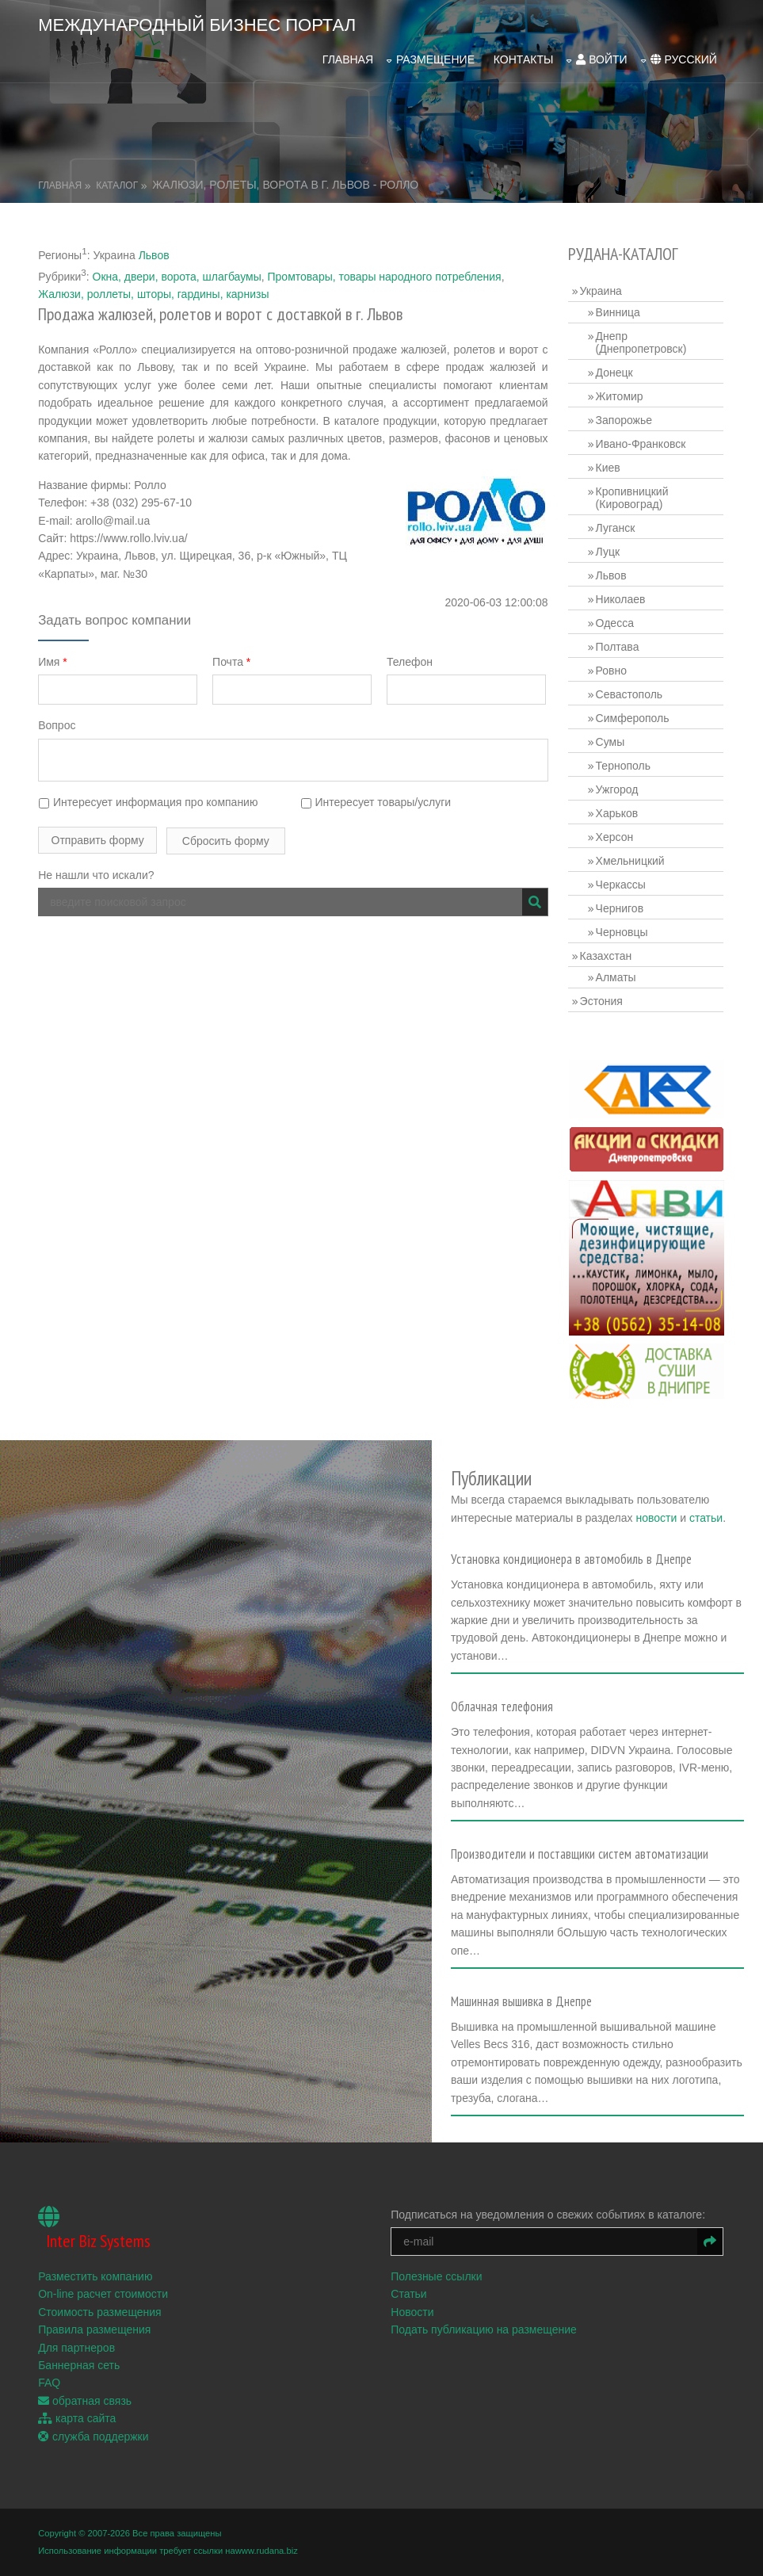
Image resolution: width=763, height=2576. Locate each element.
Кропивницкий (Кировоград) (633, 495)
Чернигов (620, 906)
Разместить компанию (95, 2286)
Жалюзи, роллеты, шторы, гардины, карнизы (153, 291)
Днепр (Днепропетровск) (642, 340)
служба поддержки (93, 2446)
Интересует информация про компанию (148, 800)
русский (683, 58)
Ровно (612, 668)
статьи (489, 1530)
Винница (619, 310)
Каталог (117, 183)
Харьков (618, 811)
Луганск (616, 525)
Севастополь (630, 692)
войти (601, 58)
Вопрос (56, 723)
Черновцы (623, 929)
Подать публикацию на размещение (485, 2339)
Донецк (615, 370)
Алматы (617, 975)
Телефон (411, 660)
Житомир (620, 394)
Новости (413, 2321)
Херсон (616, 834)
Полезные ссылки (437, 2286)
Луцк (609, 549)
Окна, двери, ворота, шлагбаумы (177, 274)
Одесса (616, 620)
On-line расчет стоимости (103, 2303)
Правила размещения (94, 2339)
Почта (232, 660)
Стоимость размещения (100, 2321)
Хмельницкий (631, 858)
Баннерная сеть (79, 2374)
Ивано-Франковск (642, 441)
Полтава (618, 644)
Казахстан (607, 953)
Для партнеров (76, 2357)
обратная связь (85, 2410)
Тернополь (624, 763)
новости (679, 1512)
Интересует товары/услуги (376, 800)
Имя (52, 660)
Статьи (410, 2303)
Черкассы (622, 882)
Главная (347, 58)
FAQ (49, 2392)
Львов (154, 253)
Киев (609, 465)
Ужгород (618, 787)
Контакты (524, 58)
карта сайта (77, 2427)
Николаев (622, 596)
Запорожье (625, 417)
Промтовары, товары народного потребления (385, 274)
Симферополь (633, 715)
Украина (602, 288)
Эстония (602, 998)
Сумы (611, 739)
